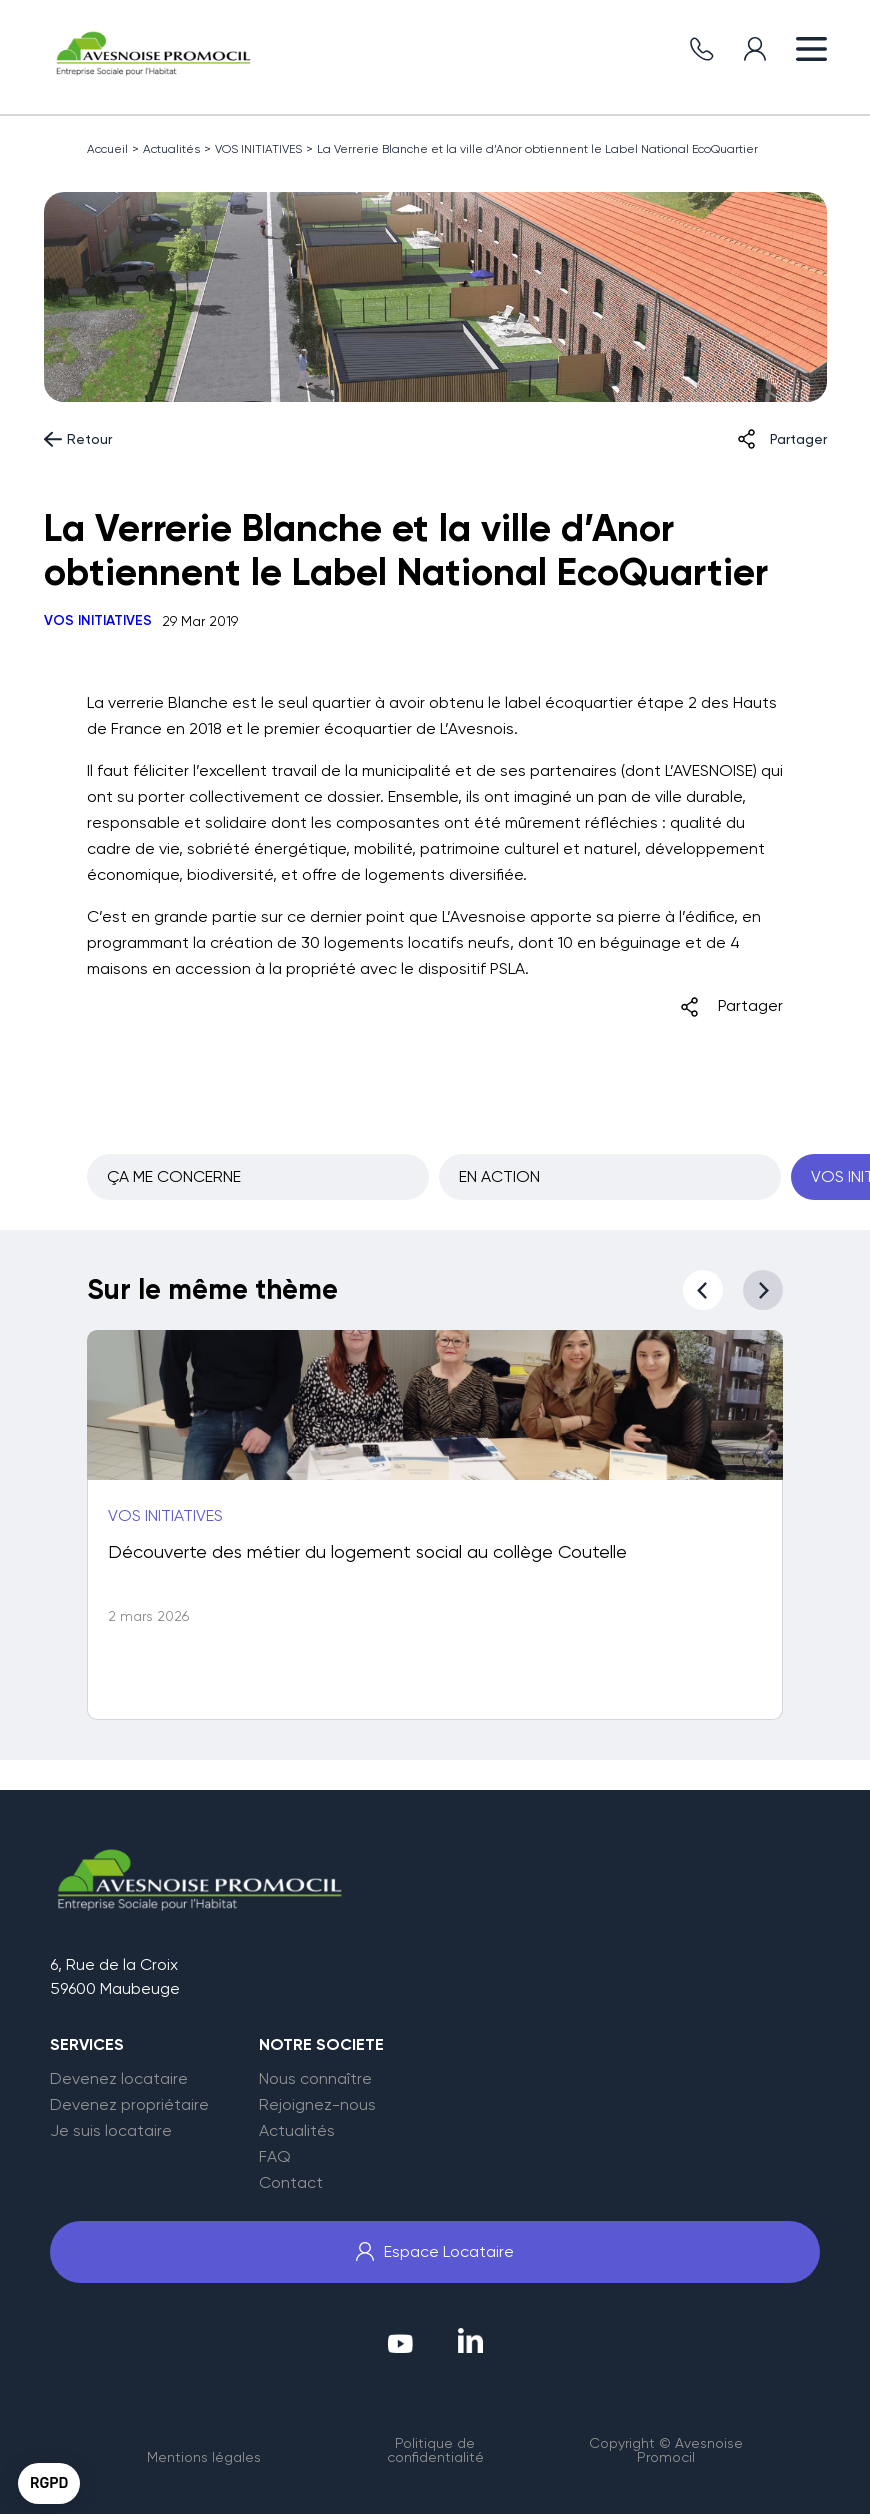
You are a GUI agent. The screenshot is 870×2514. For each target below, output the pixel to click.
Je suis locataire (111, 2131)
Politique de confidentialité (435, 2450)
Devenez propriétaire (129, 2105)
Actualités (171, 149)
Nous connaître (315, 2079)
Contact (291, 2183)
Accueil (107, 149)
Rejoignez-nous (317, 2105)
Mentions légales (204, 2457)
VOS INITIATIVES (258, 149)
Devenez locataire (119, 2079)
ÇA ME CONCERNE (174, 1176)
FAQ (275, 2157)
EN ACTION (499, 1176)
